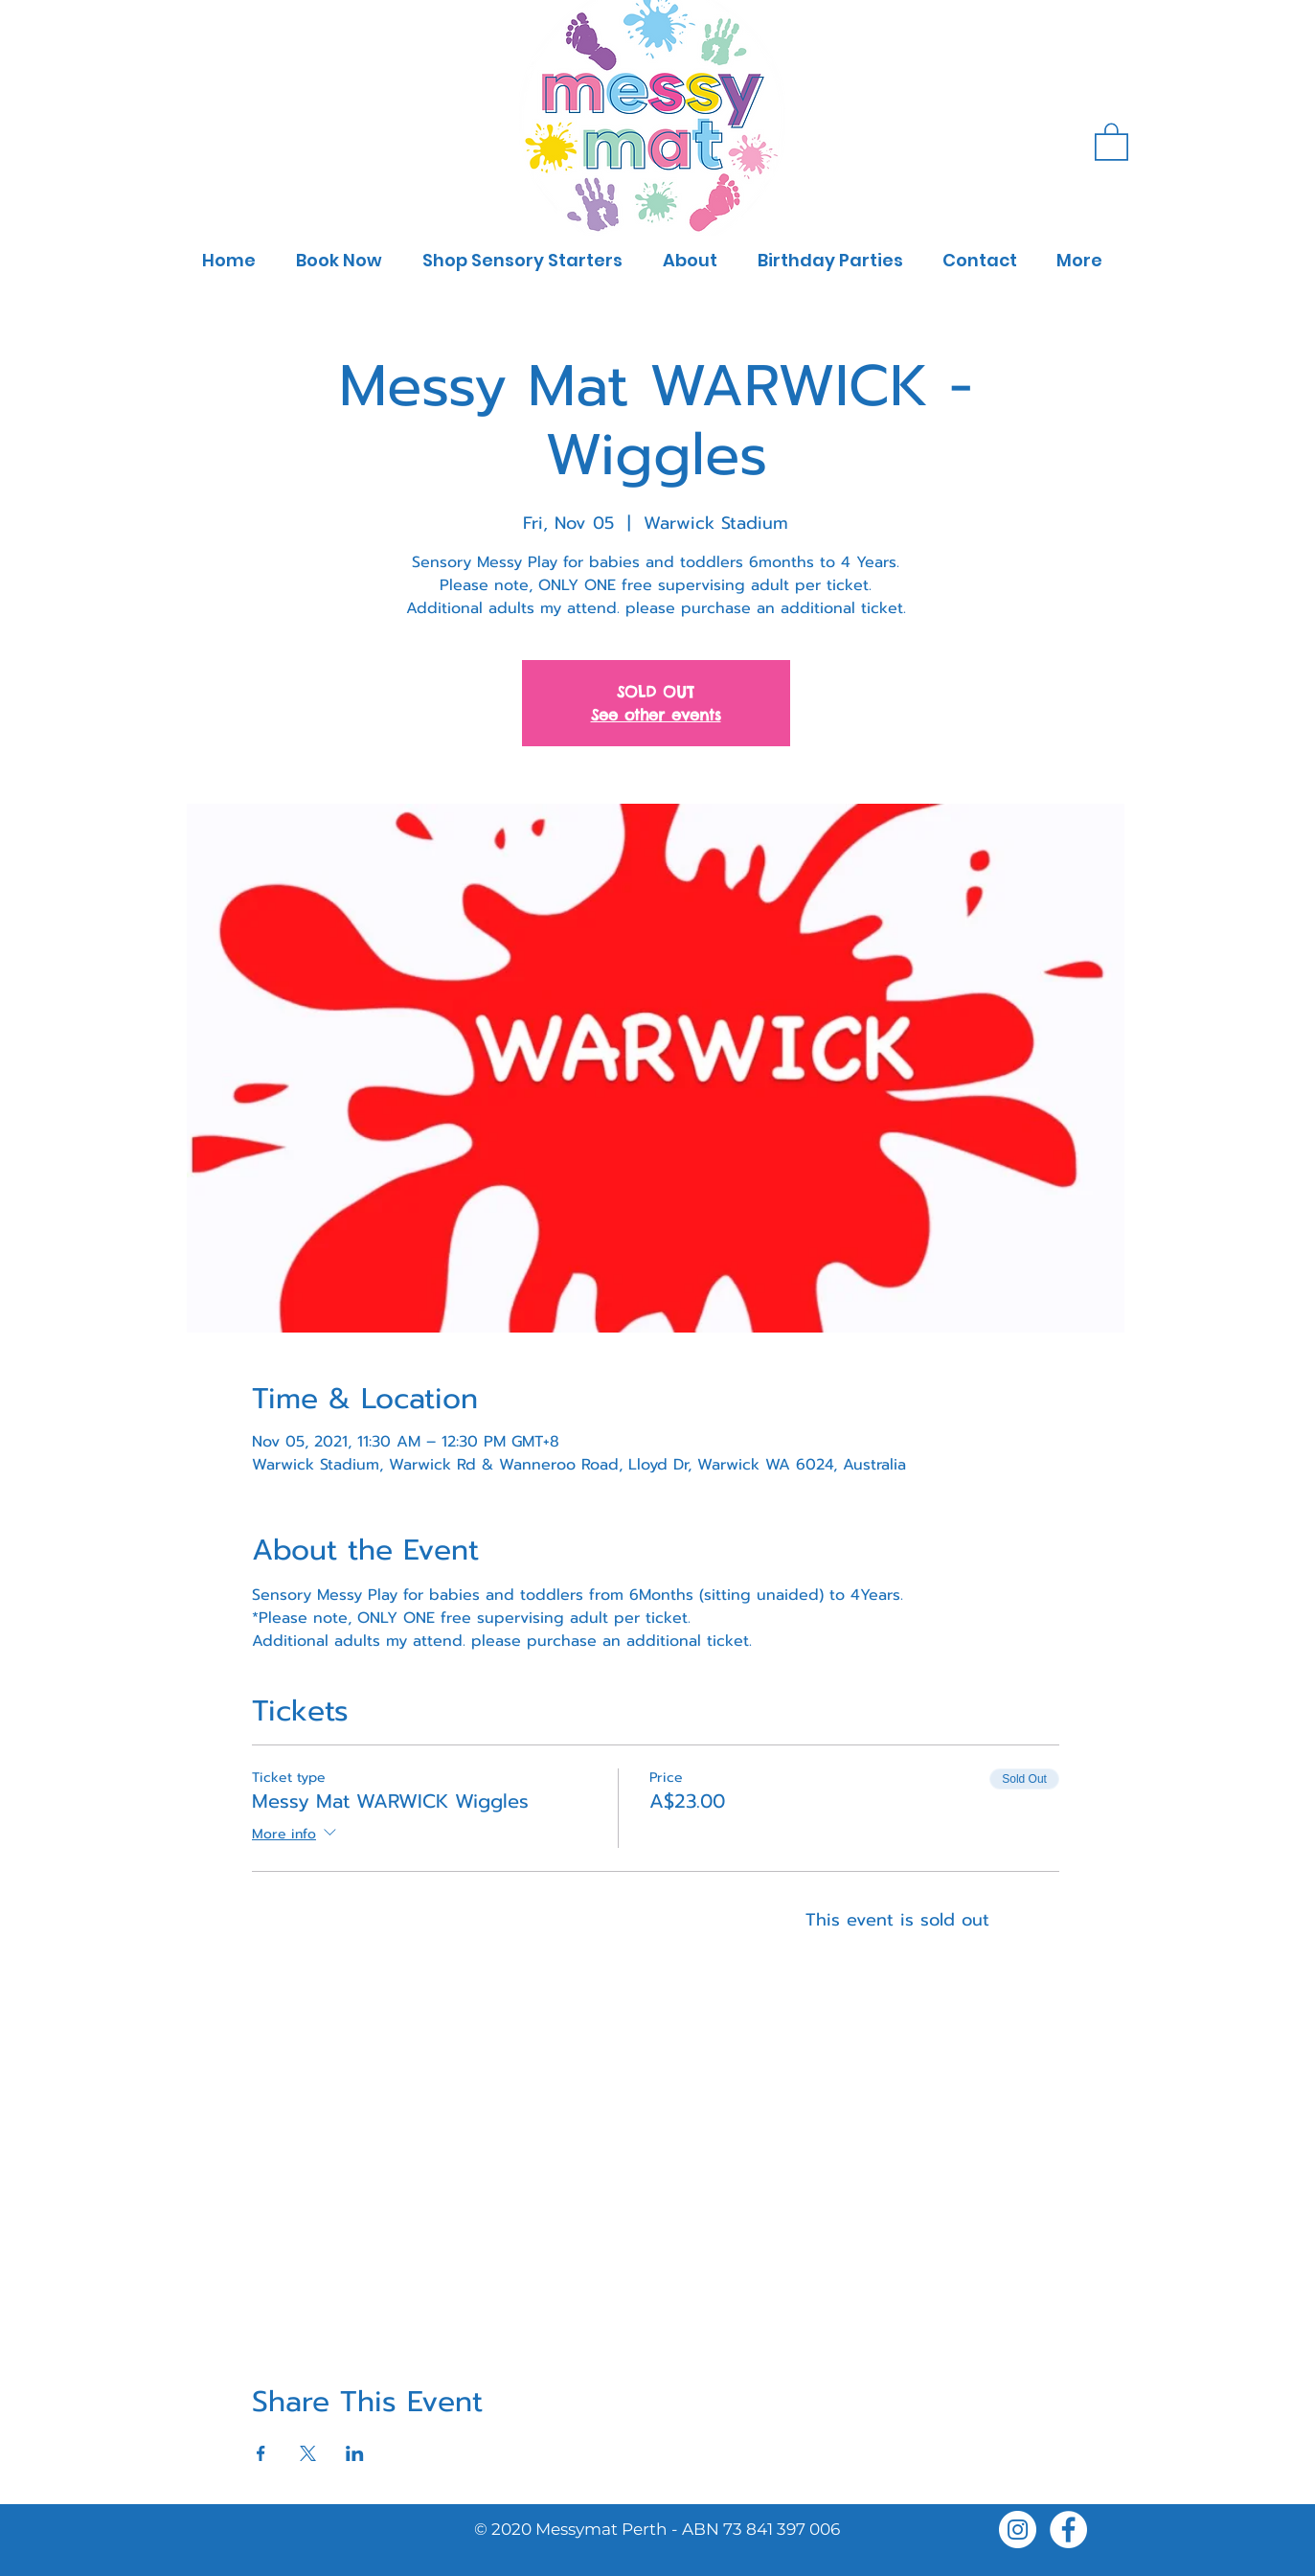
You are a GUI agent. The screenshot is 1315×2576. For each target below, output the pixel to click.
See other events (656, 714)
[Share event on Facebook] (261, 2453)
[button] (1111, 141)
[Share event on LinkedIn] (355, 2453)
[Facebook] (1068, 2529)
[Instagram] (1017, 2529)
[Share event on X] (308, 2453)
